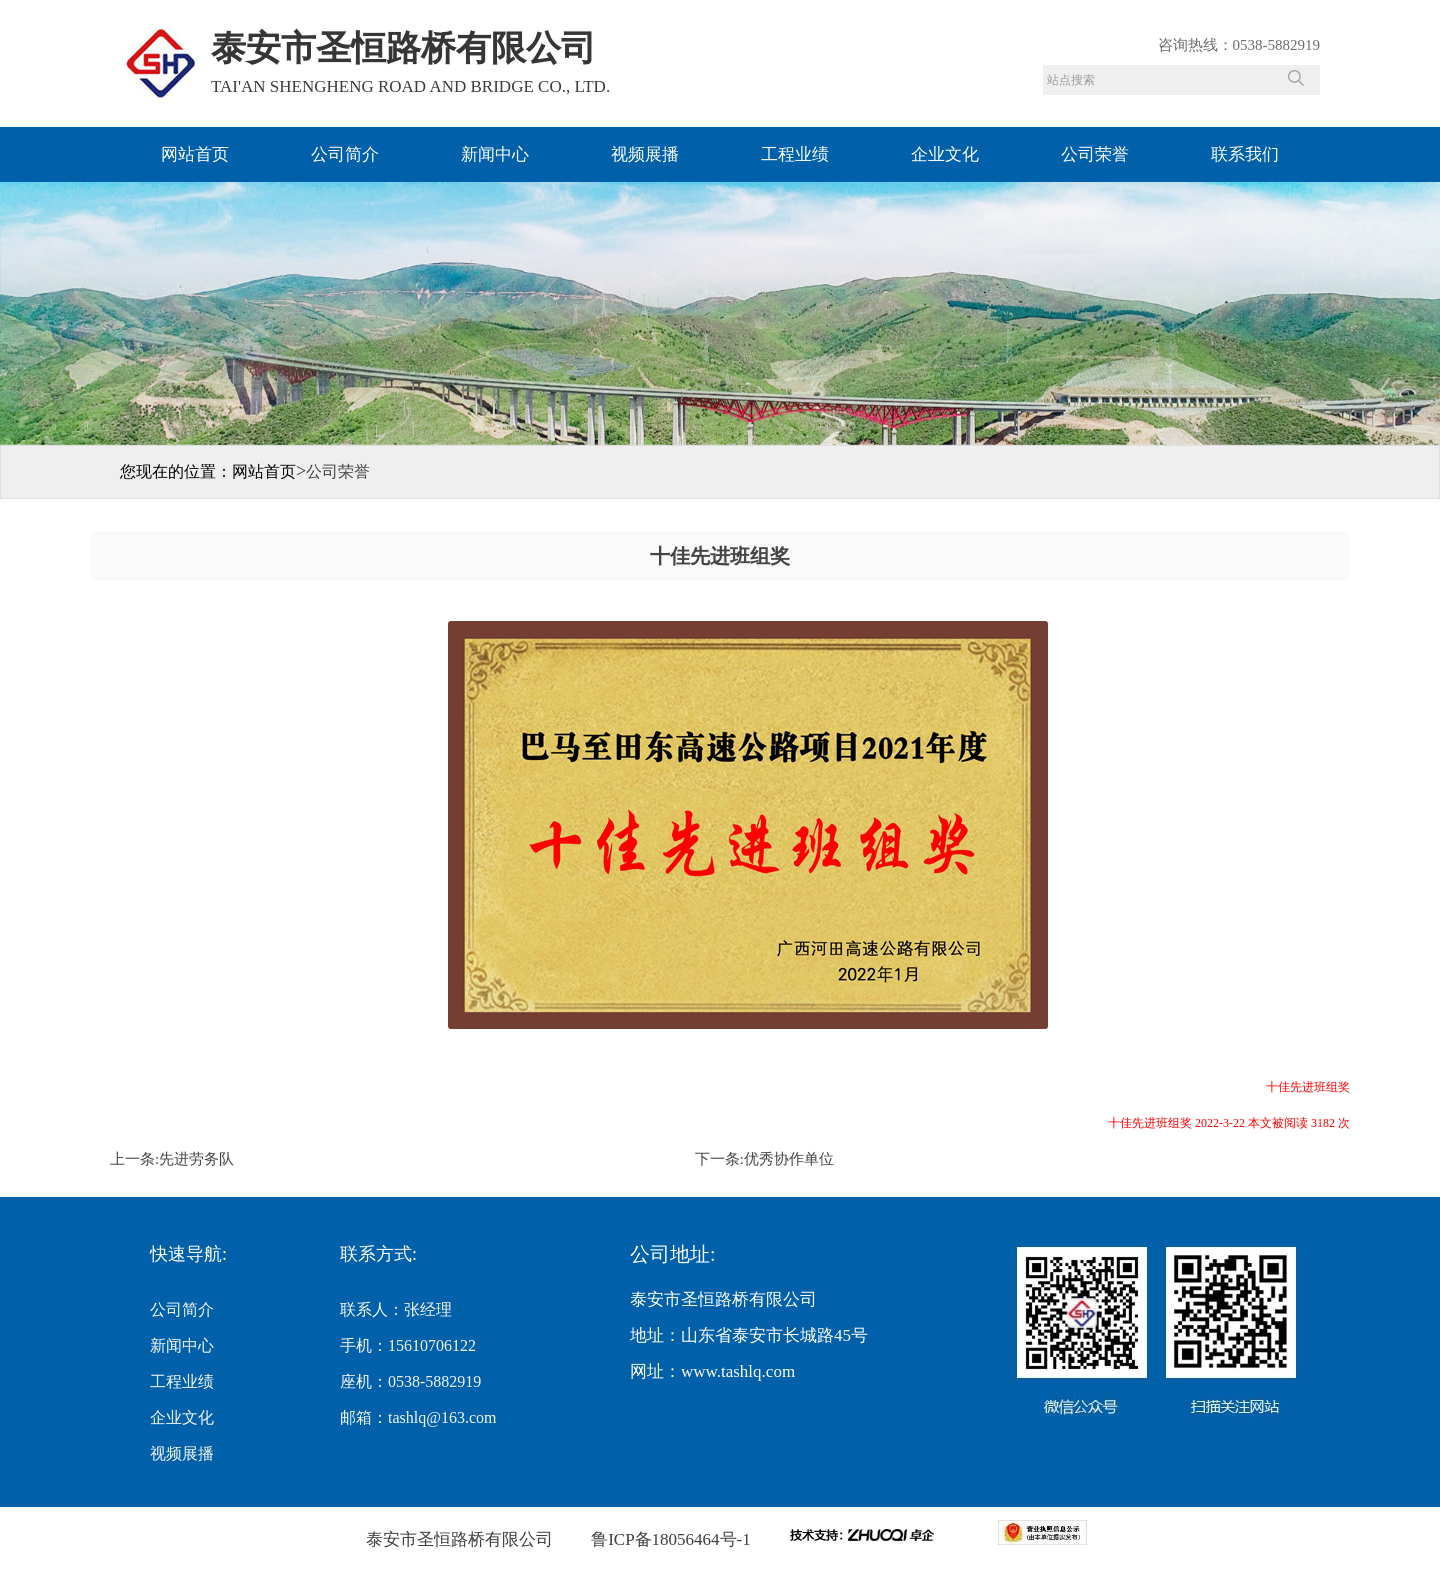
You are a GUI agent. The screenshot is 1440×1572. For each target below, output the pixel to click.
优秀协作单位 (789, 1159)
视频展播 (645, 154)
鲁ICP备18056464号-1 (669, 1539)
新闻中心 (495, 154)
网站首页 (195, 154)
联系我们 (1245, 154)
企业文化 (945, 154)
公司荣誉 (1095, 154)
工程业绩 (795, 154)
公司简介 (345, 154)
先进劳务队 (196, 1159)
